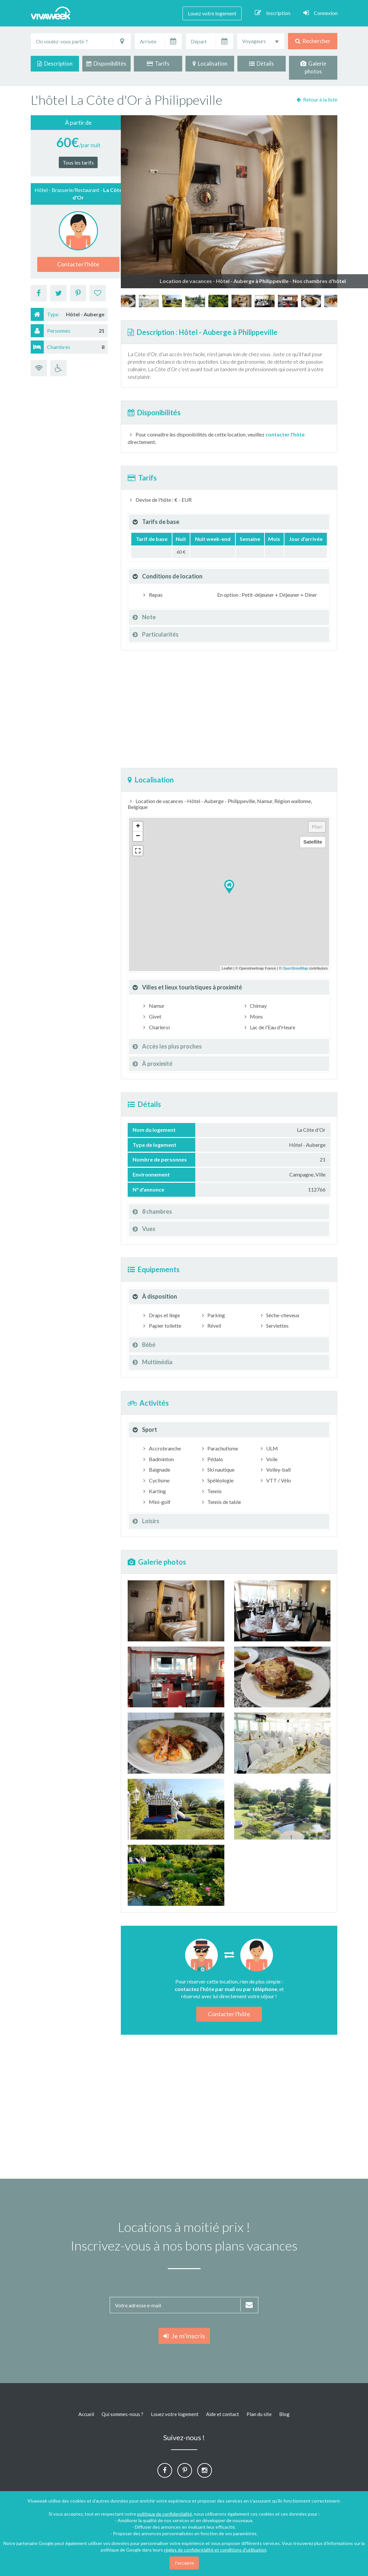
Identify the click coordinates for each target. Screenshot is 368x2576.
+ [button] (138, 826)
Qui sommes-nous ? (122, 2414)
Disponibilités (106, 63)
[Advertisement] (229, 709)
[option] (241, 301)
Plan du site (259, 2414)
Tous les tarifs (78, 162)
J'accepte (184, 2563)
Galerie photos (313, 67)
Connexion (320, 12)
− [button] (138, 836)
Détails (261, 63)
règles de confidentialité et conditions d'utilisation (215, 2549)
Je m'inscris (184, 2336)
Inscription (272, 12)
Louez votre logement (212, 13)
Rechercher (312, 41)
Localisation (210, 63)
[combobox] (261, 41)
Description (54, 63)
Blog (284, 2414)
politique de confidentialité (164, 2514)
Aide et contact (222, 2414)
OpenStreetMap (295, 968)
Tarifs (158, 63)
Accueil (86, 2414)
